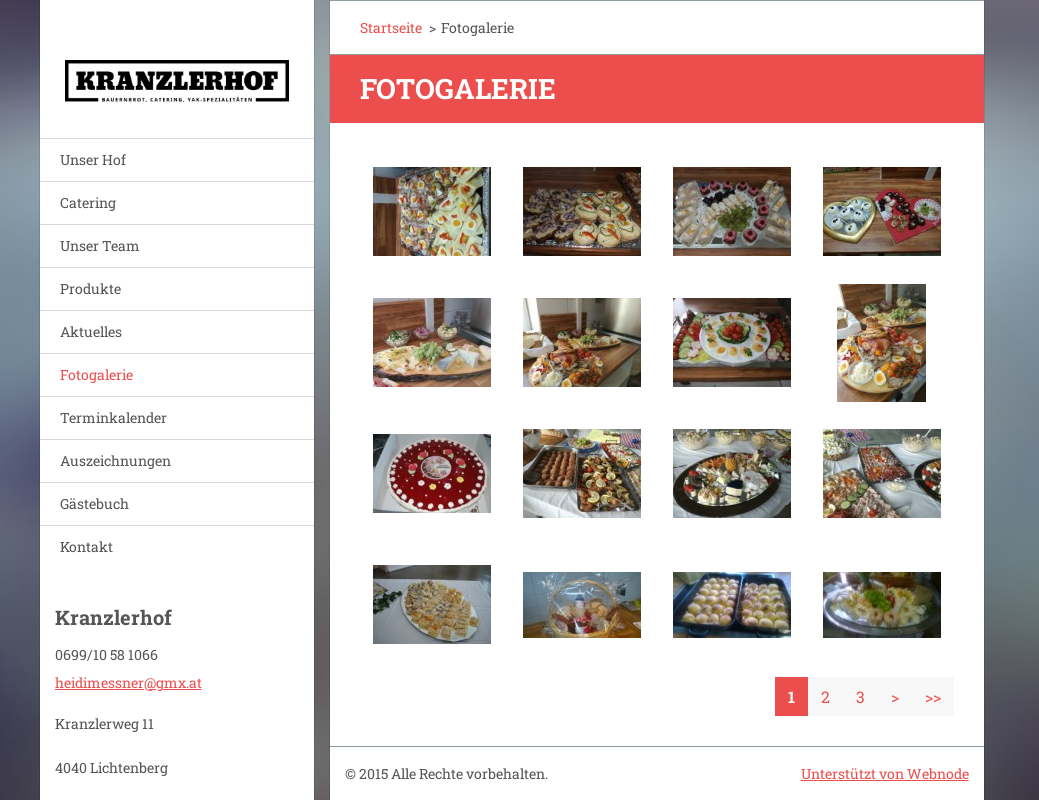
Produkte (90, 288)
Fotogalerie (96, 374)
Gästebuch (94, 503)
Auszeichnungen (115, 460)
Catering (88, 202)
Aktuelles (91, 331)
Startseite (391, 27)
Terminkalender (113, 417)
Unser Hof (93, 159)
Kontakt (86, 546)
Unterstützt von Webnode (885, 773)
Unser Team (100, 245)
